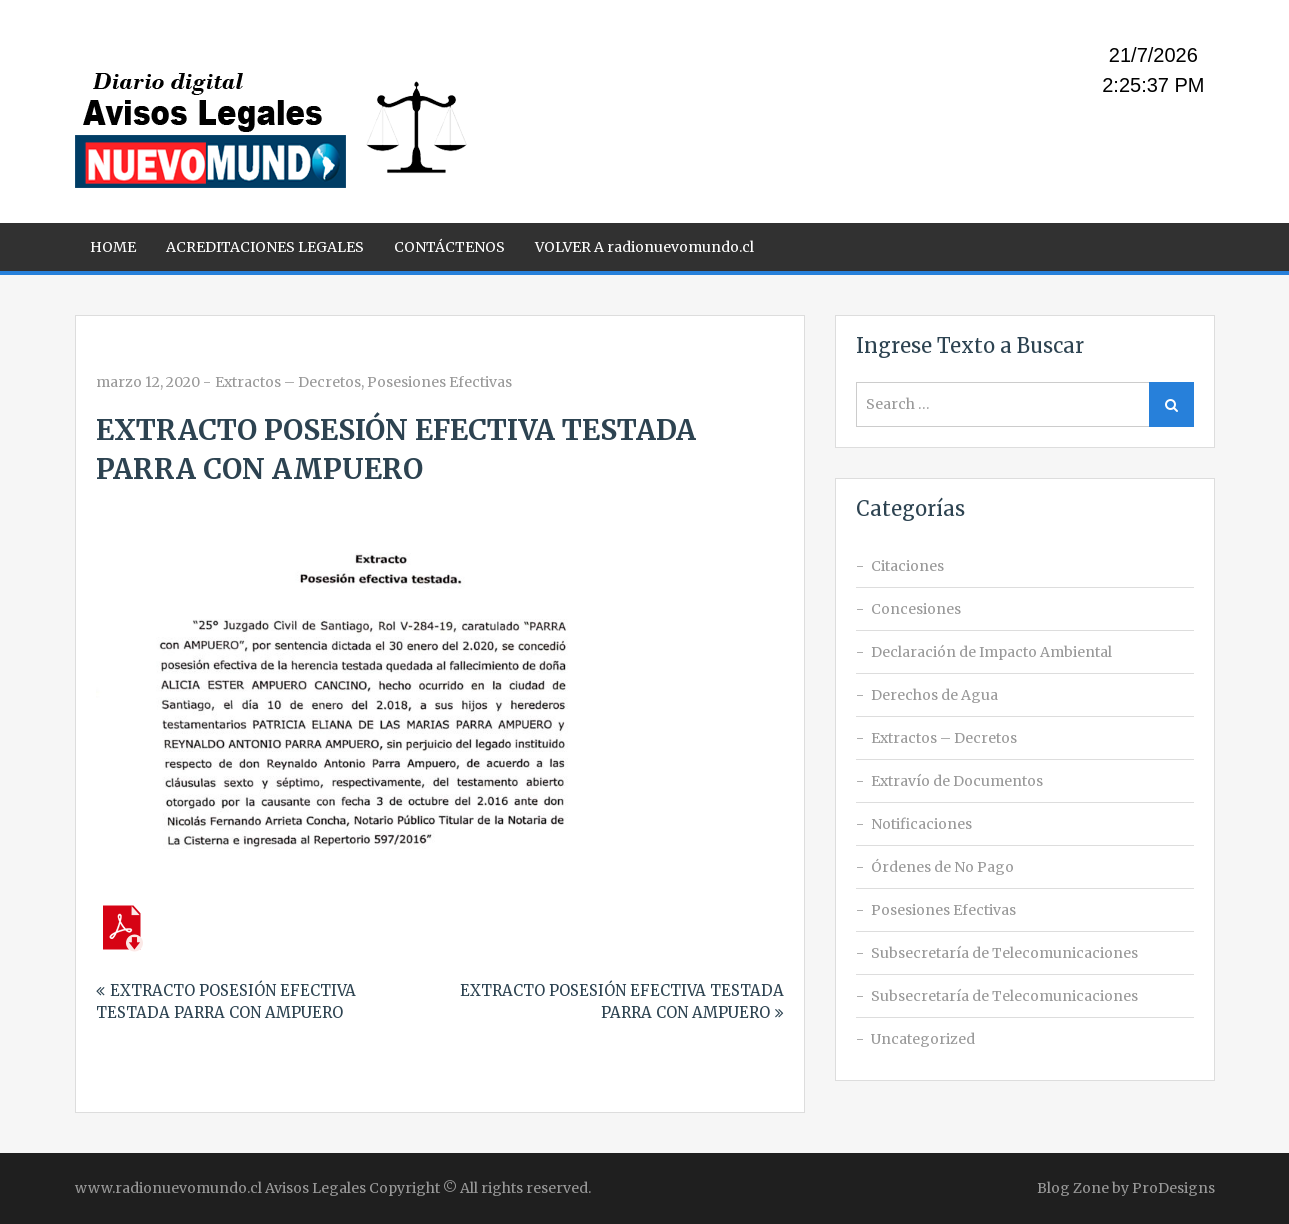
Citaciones (907, 566)
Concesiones (916, 609)
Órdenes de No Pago (942, 867)
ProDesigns (1173, 1188)
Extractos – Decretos (288, 382)
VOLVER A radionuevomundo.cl (644, 247)
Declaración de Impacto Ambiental (991, 652)
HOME (113, 247)
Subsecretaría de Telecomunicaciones (1004, 953)
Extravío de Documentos (957, 781)
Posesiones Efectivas (439, 382)
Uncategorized (923, 1039)
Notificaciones (921, 824)
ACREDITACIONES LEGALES (265, 247)
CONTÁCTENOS (449, 247)
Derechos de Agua (934, 695)
